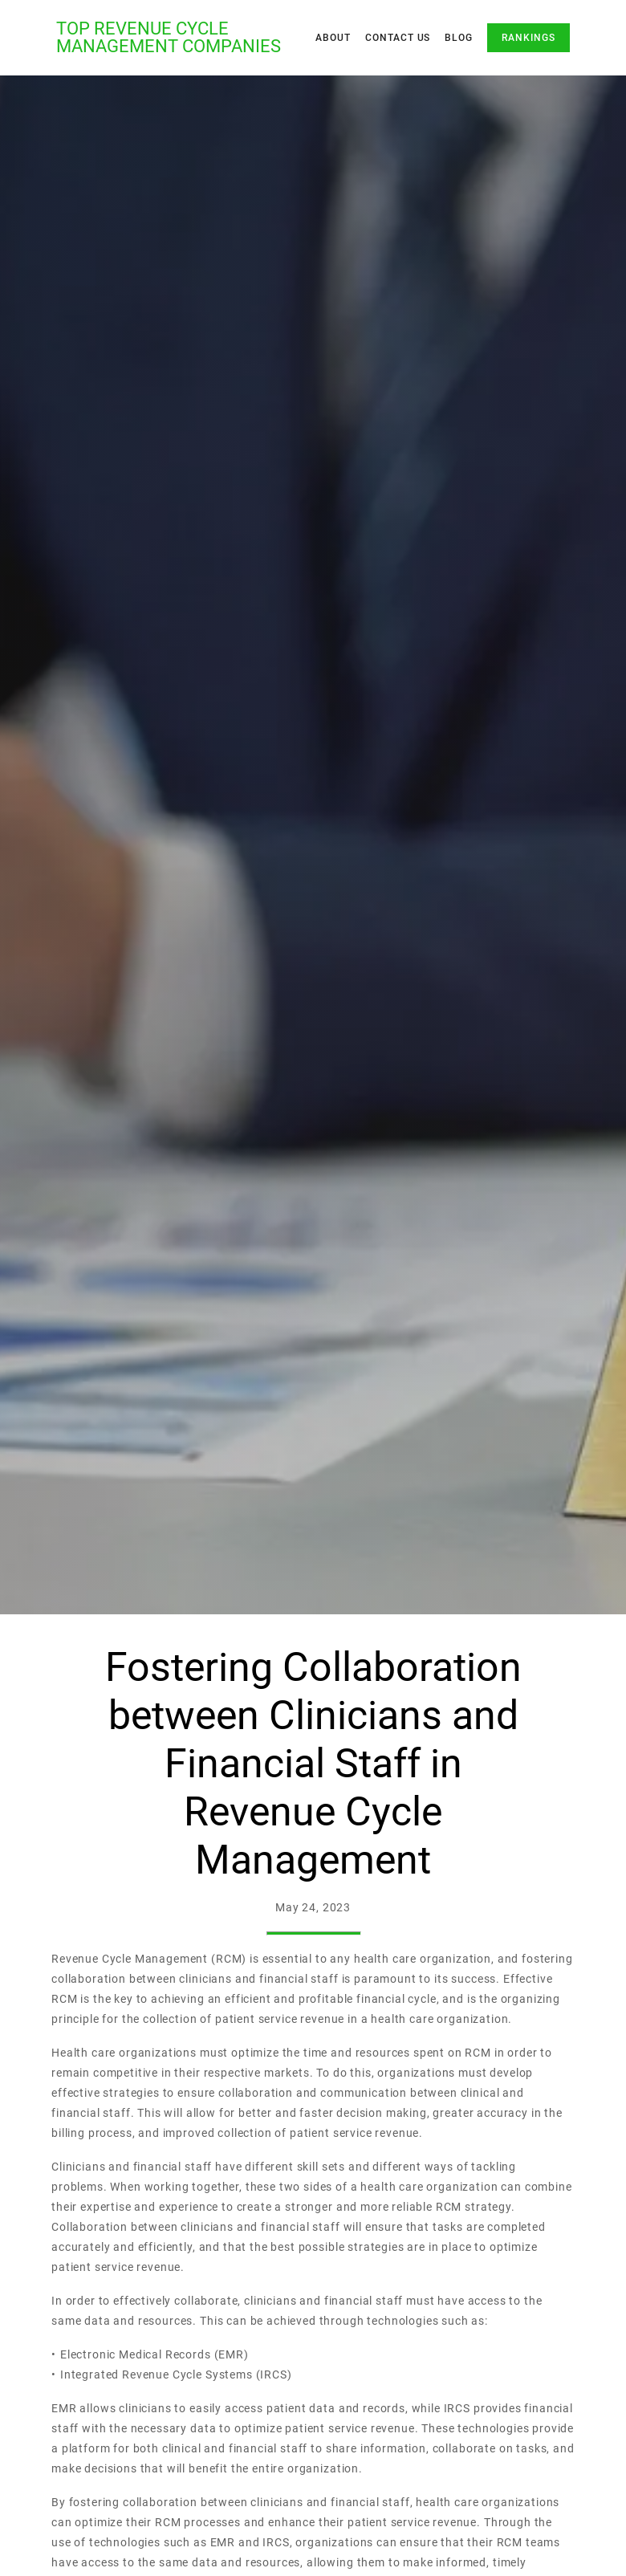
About (333, 37)
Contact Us (398, 37)
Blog (459, 37)
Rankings (528, 37)
